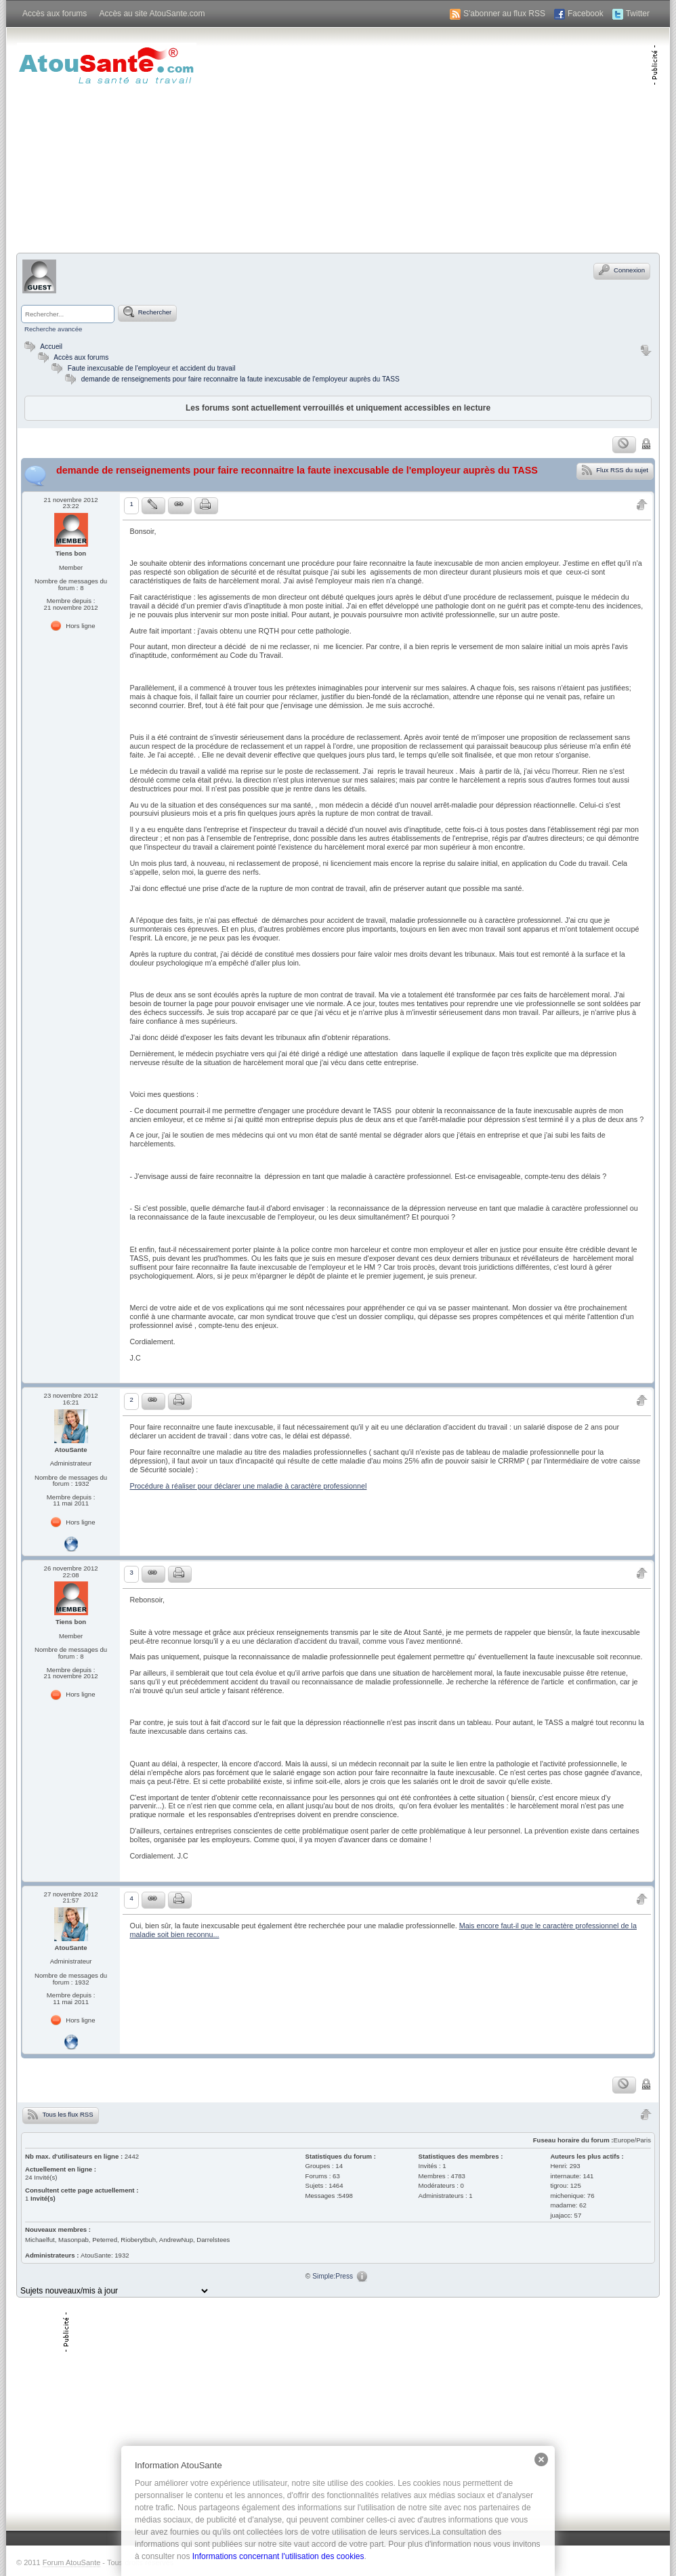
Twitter (638, 13)
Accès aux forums (54, 13)
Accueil (41, 346)
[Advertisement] (492, 139)
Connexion (622, 269)
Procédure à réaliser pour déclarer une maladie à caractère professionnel (247, 1486)
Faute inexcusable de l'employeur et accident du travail (152, 368)
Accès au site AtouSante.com (152, 13)
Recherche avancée (53, 329)
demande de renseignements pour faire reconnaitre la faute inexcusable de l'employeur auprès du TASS (240, 379)
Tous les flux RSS (60, 2113)
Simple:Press (332, 2276)
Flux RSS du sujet (615, 469)
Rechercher (147, 311)
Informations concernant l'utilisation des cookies (278, 2556)
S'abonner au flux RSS (504, 13)
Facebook (586, 13)
